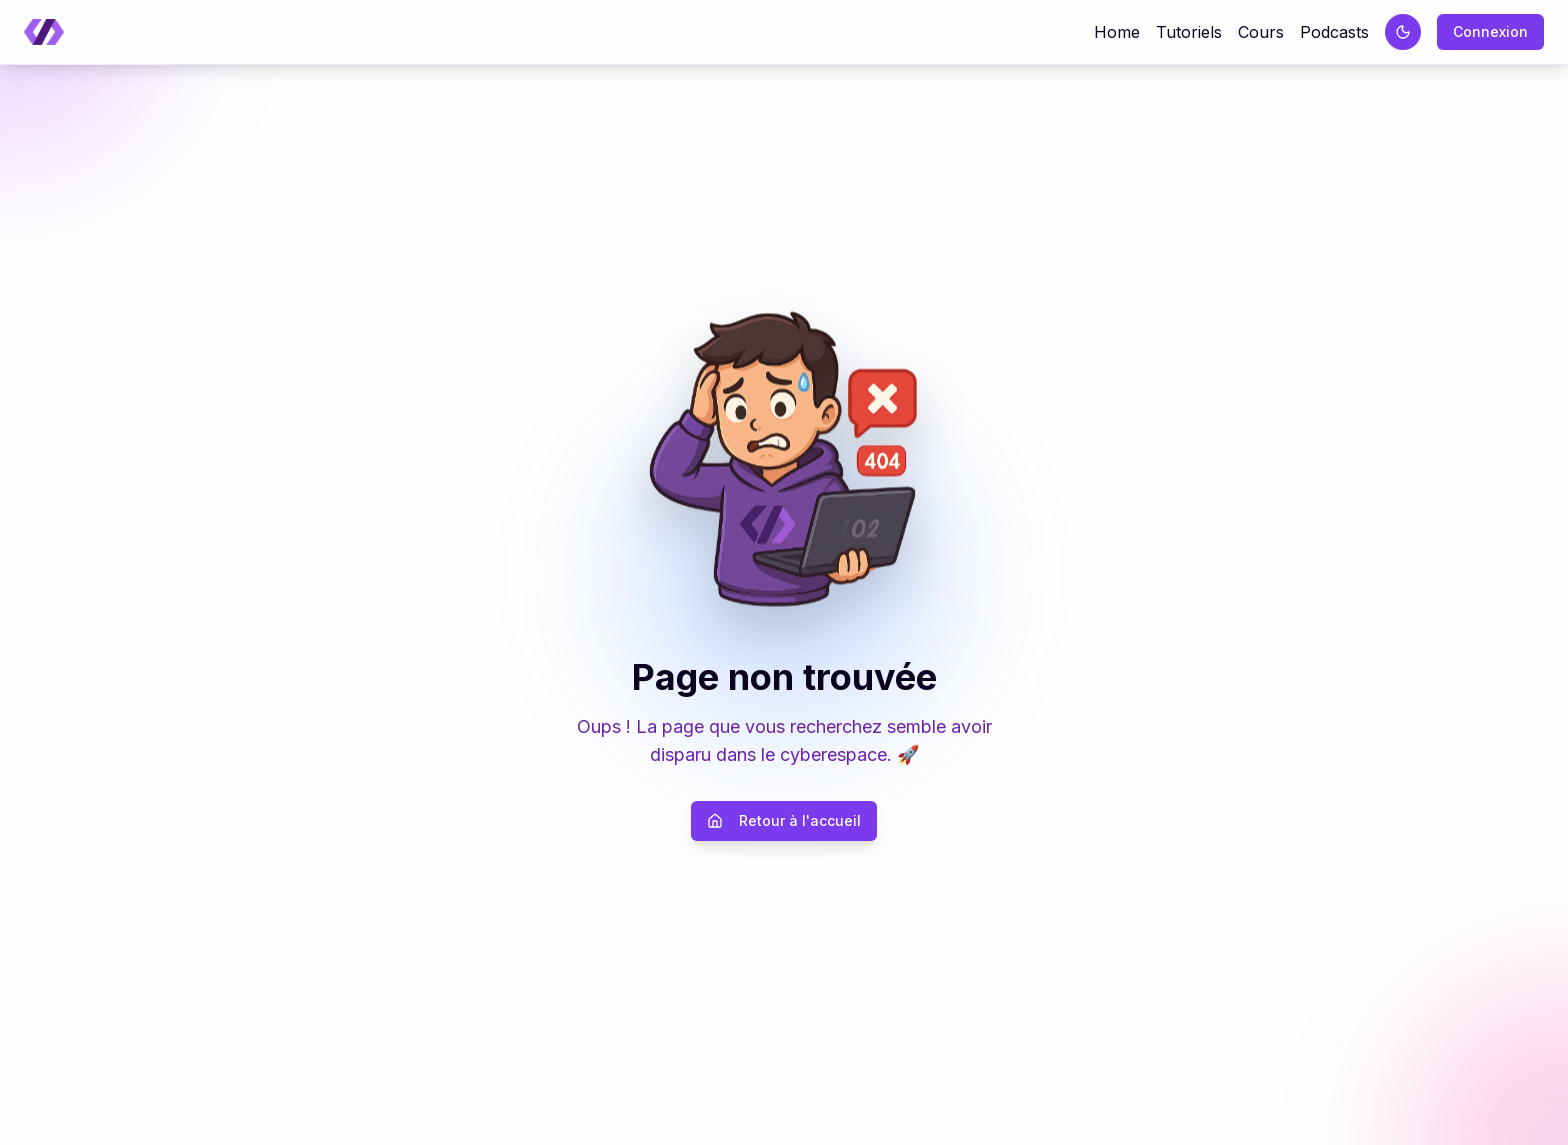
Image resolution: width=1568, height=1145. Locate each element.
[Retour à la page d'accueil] (44, 32)
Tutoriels (1189, 32)
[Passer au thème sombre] (1403, 32)
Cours (1261, 32)
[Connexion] (1490, 32)
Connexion (1490, 31)
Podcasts (1334, 32)
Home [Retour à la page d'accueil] (1117, 32)
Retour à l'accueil (784, 820)
